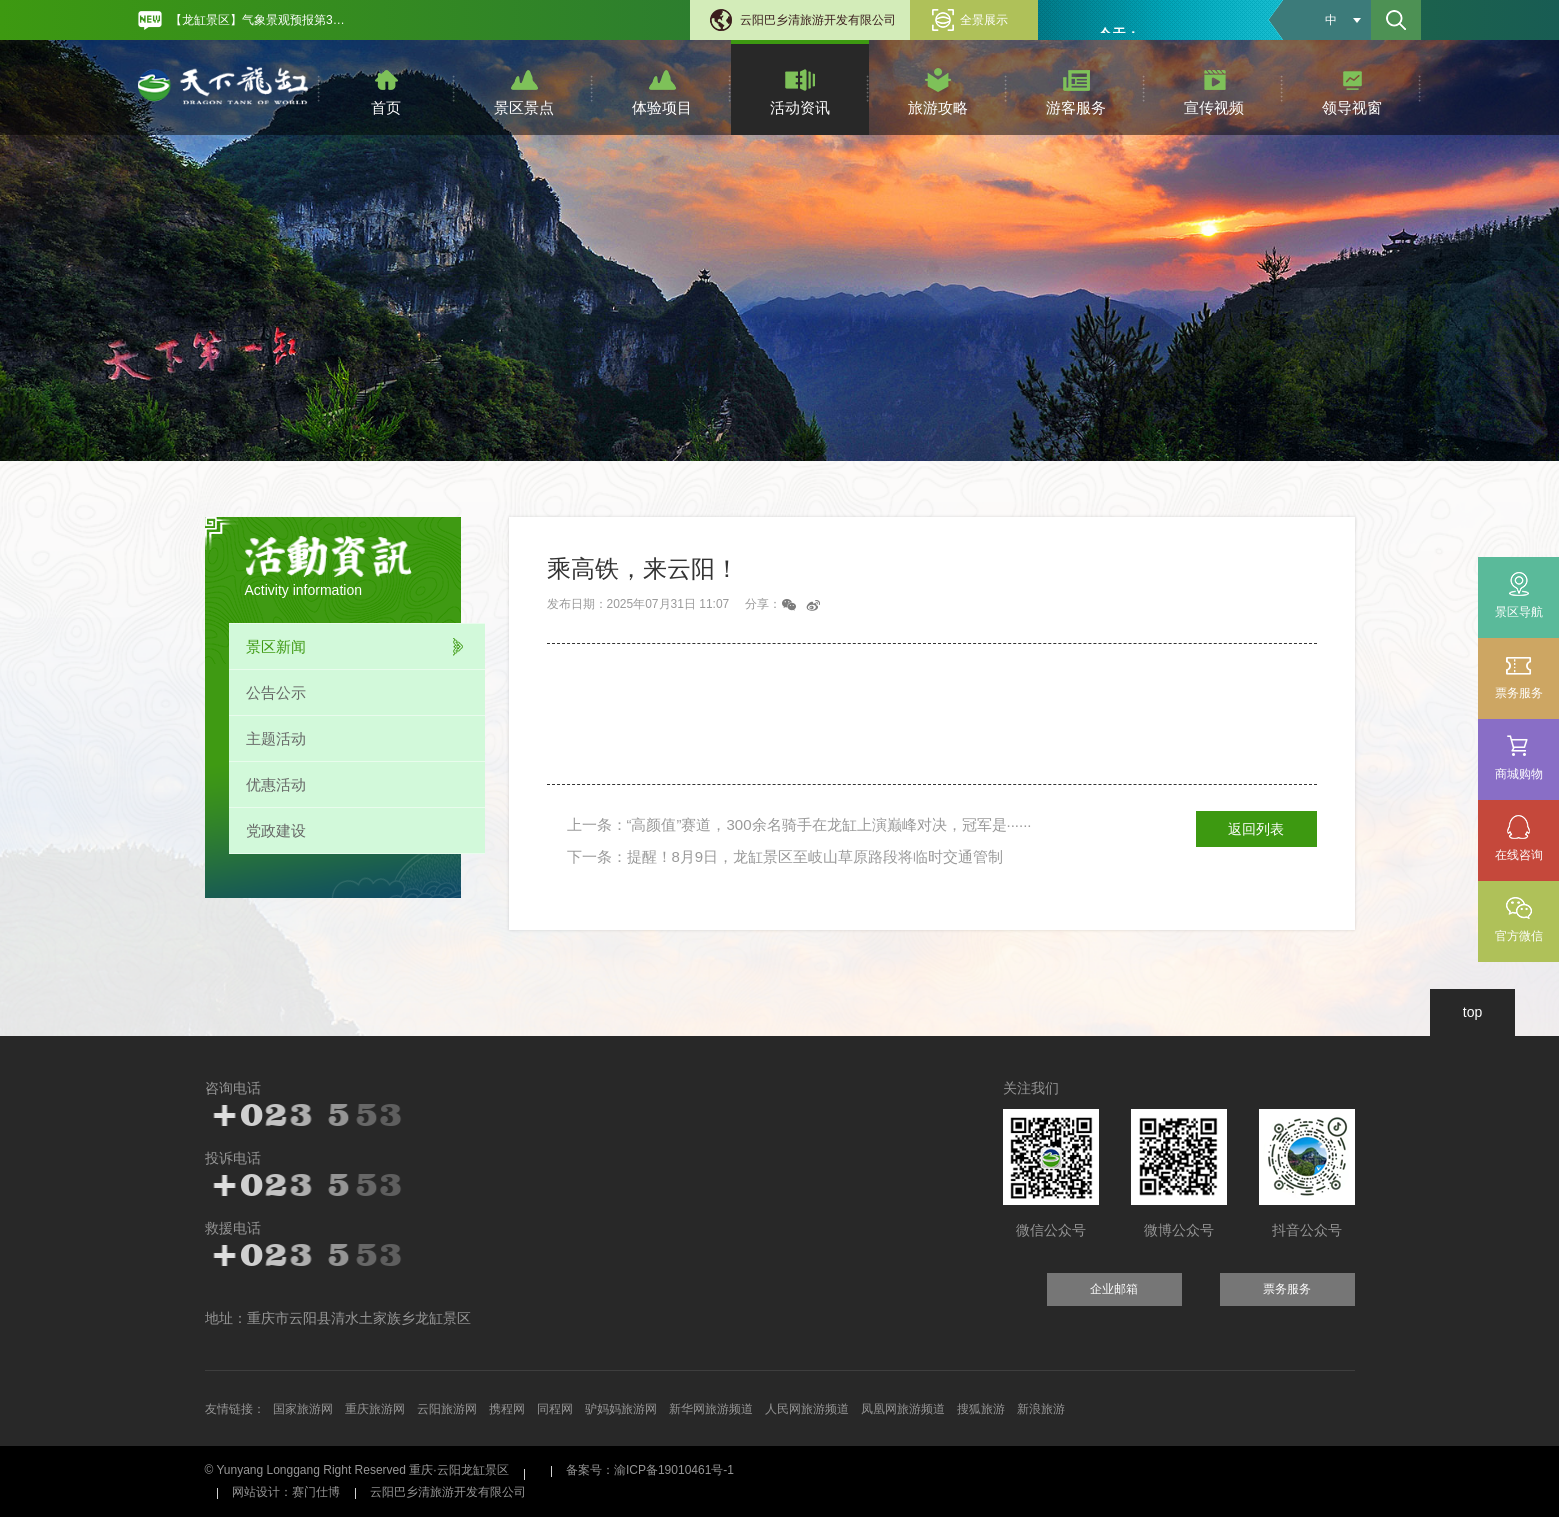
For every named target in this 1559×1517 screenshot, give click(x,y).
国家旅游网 (303, 1409)
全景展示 (984, 20)
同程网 (555, 1409)
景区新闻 (276, 646)
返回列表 (1256, 829)
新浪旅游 (1041, 1409)
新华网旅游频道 (711, 1409)
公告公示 (276, 692)
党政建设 (276, 830)
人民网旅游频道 (807, 1409)
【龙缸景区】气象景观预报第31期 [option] (260, 20)
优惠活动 (276, 784)
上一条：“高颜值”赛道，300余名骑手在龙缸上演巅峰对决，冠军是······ (799, 824)
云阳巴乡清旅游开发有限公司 (818, 20)
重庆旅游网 (375, 1409)
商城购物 (1518, 757)
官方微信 (1519, 936)
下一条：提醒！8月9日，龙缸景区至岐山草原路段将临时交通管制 (785, 856)
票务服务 (1518, 676)
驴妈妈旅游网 (621, 1409)
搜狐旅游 (981, 1409)
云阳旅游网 (447, 1409)
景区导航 (1519, 612)
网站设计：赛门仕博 (286, 1492)
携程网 (507, 1409)
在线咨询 (1519, 855)
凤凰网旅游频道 (903, 1409)
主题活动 (276, 738)
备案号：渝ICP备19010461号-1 (650, 1470)
